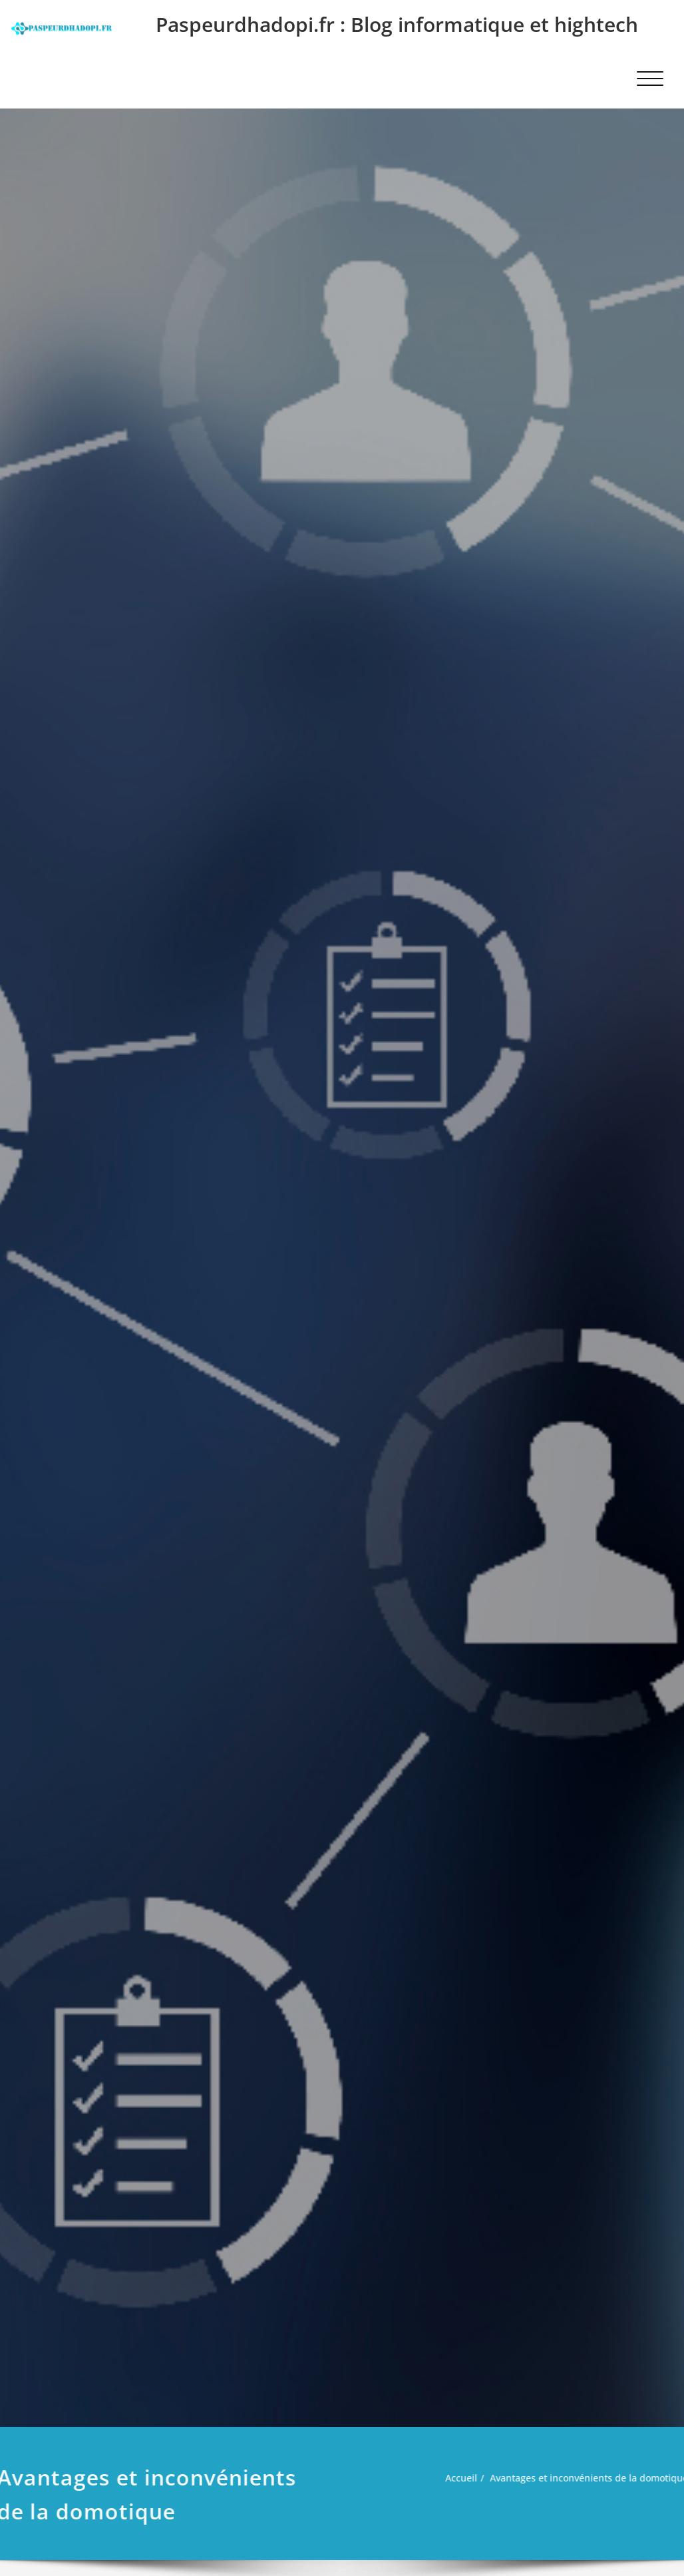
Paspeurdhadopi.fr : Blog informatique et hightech (397, 24)
